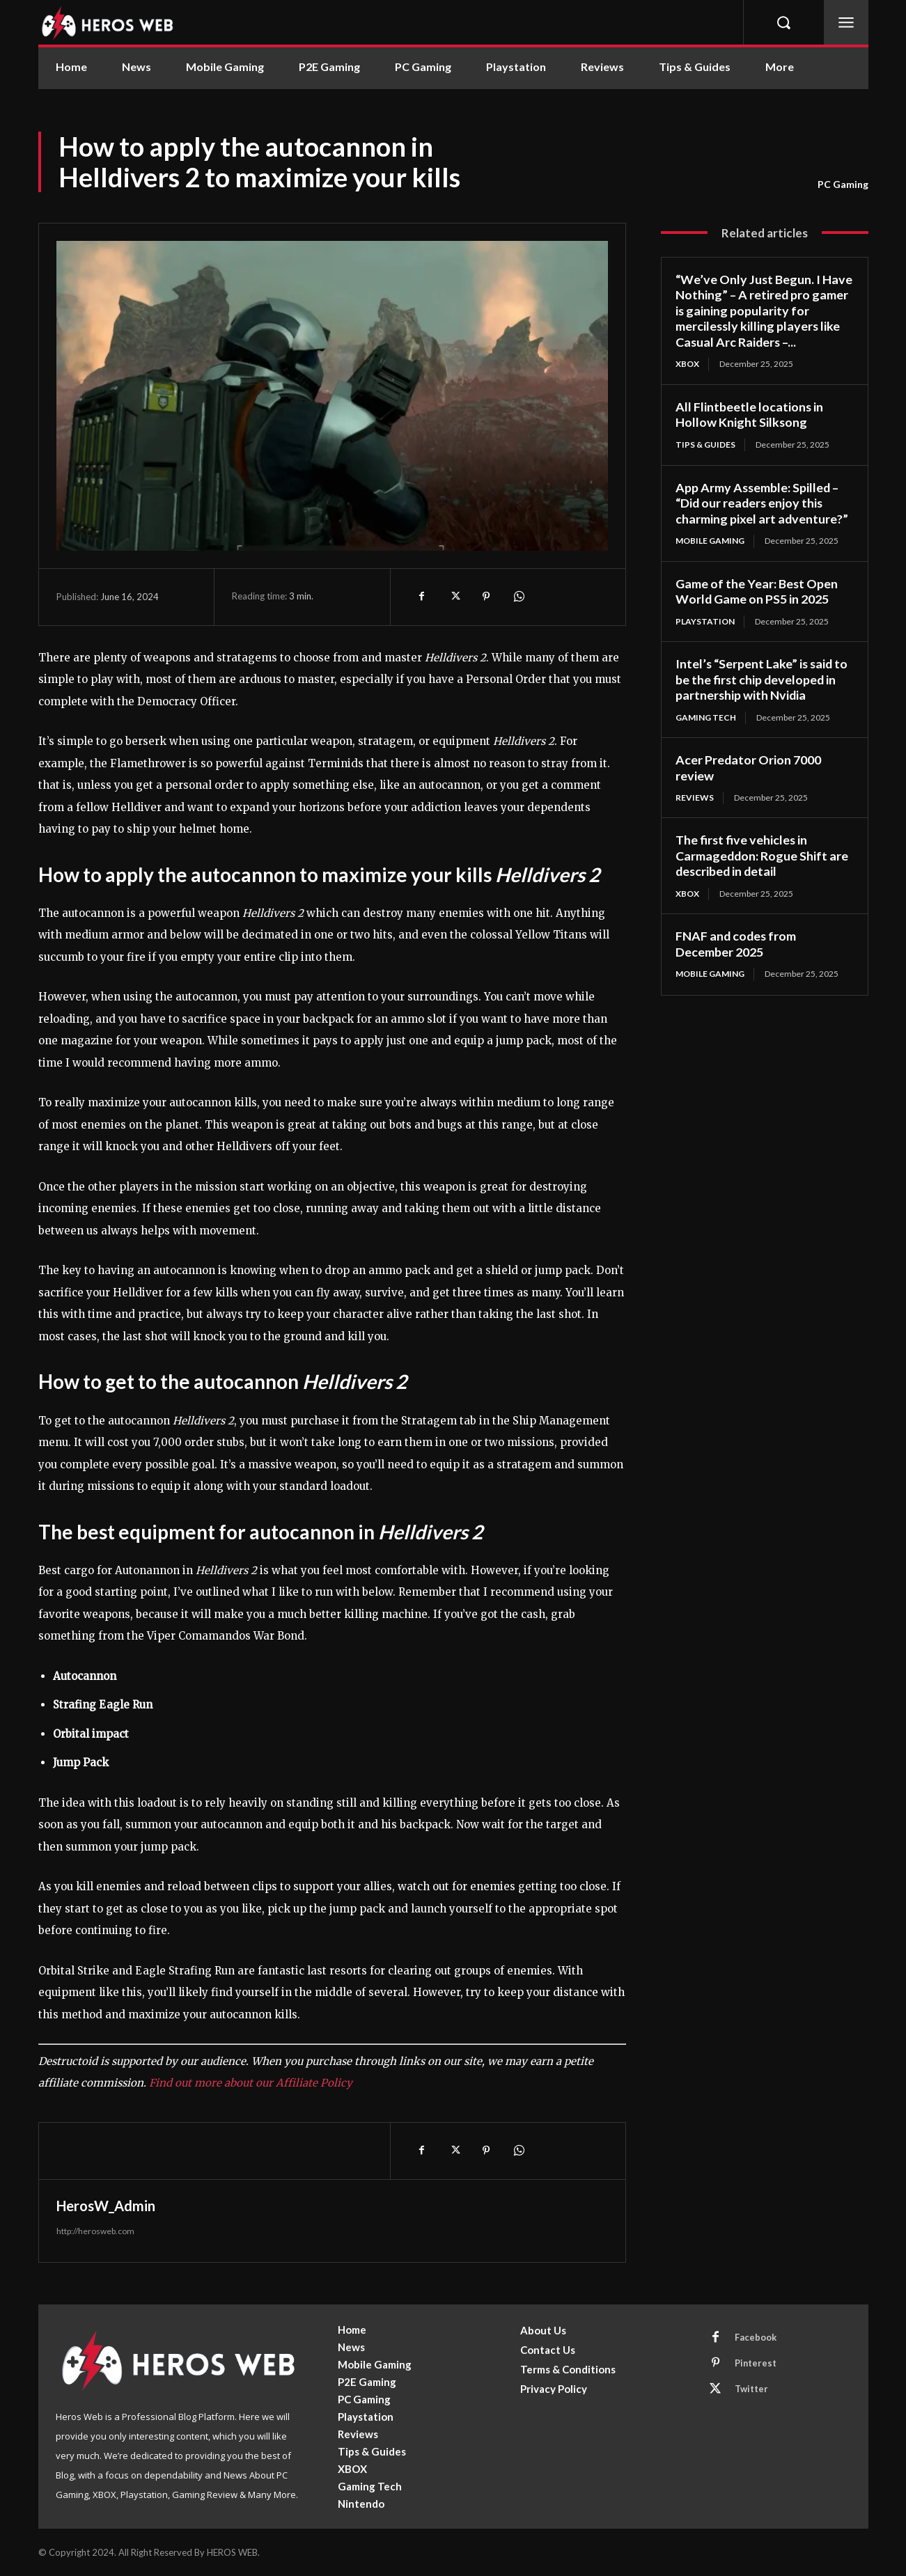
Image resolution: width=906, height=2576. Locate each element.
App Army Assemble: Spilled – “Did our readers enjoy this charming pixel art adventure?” (762, 503)
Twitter (751, 2388)
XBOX (687, 364)
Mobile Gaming (709, 541)
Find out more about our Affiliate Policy (250, 2082)
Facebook (755, 2337)
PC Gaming (843, 184)
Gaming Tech (705, 717)
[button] (783, 22)
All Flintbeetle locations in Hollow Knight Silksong (749, 414)
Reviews (694, 797)
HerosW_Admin (105, 2205)
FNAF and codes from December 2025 (736, 943)
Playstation (705, 621)
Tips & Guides (705, 444)
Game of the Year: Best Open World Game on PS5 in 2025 (756, 591)
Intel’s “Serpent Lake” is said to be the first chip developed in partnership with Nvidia (762, 679)
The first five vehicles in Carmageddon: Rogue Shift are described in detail (762, 856)
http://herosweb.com (95, 2231)
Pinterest (756, 2363)
